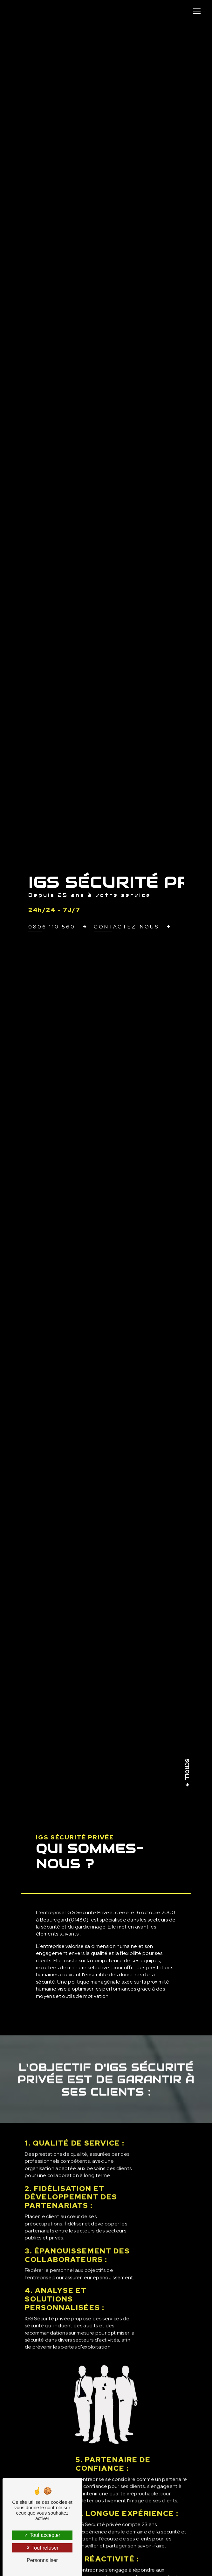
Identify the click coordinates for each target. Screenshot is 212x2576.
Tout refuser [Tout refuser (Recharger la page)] (42, 2548)
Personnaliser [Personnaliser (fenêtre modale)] (42, 2560)
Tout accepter (42, 2535)
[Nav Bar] (197, 11)
